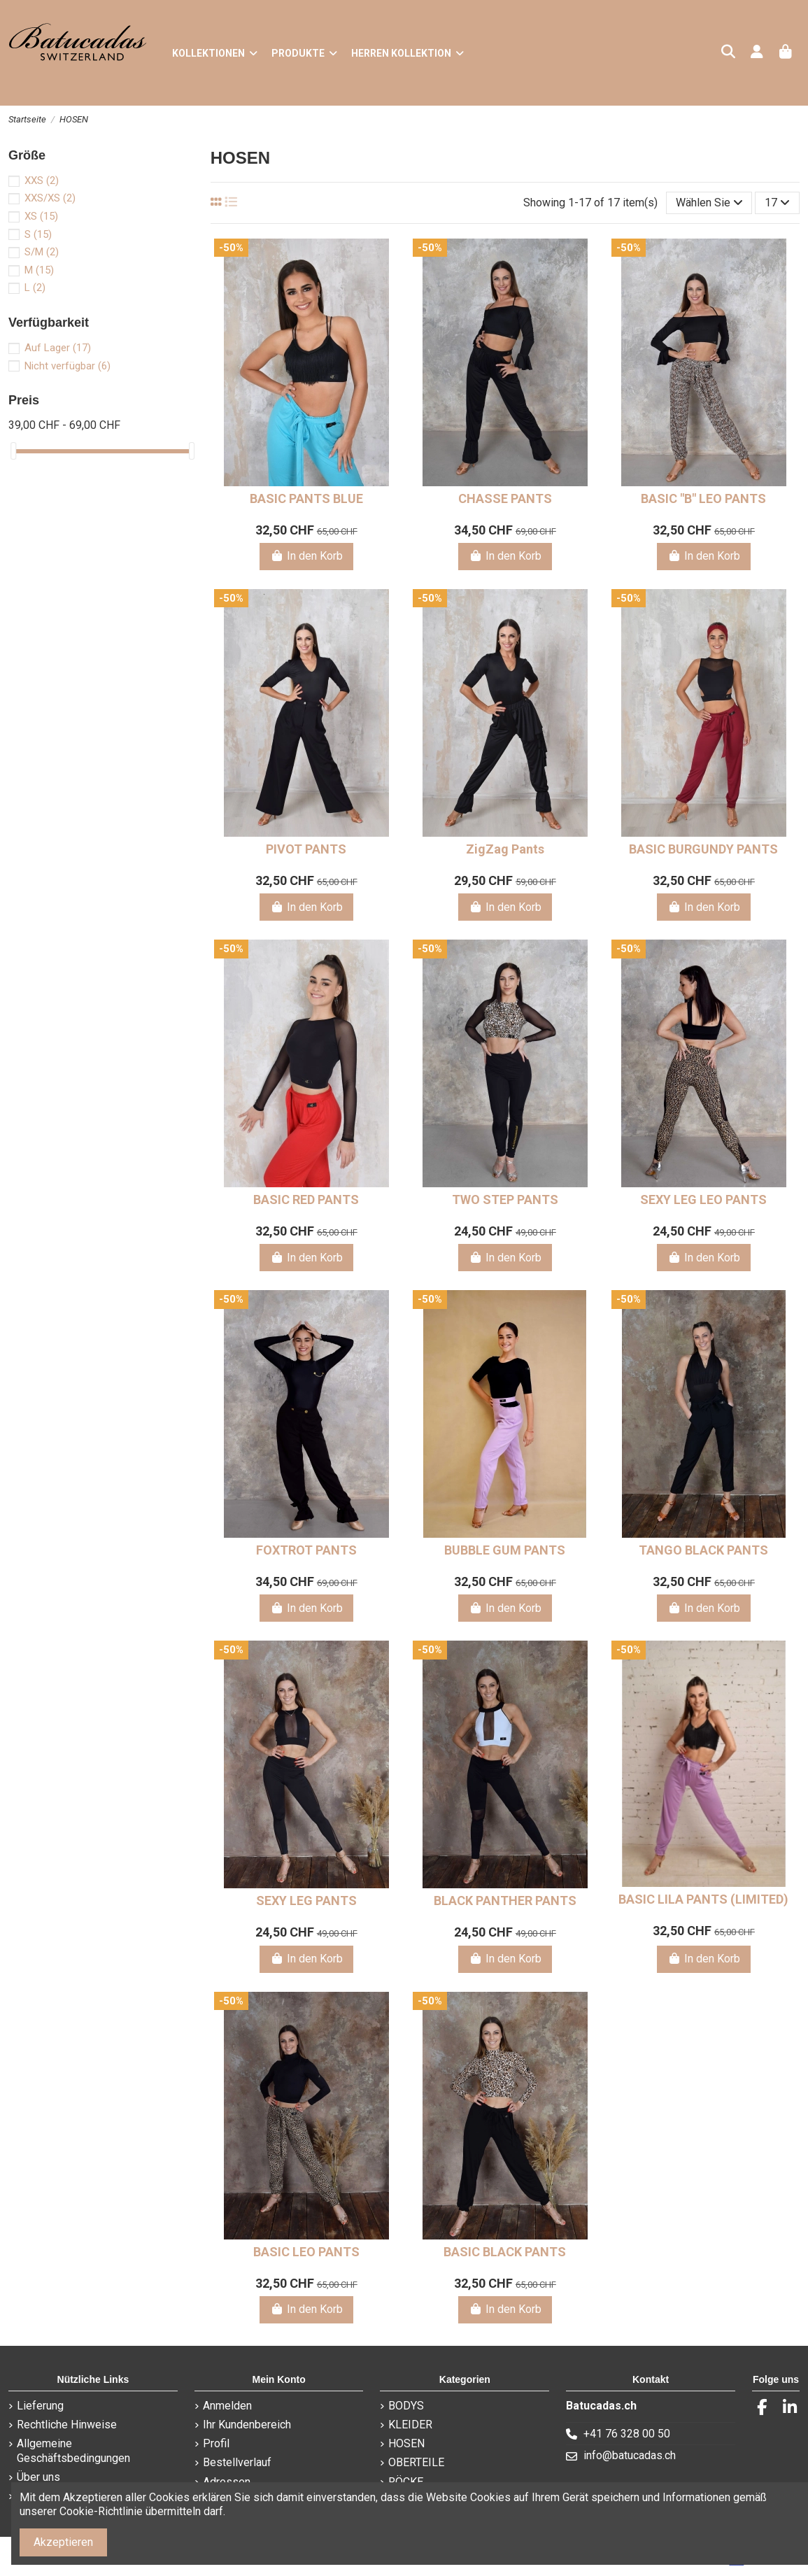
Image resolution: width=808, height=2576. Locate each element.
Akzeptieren (63, 2542)
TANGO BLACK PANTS (703, 1550)
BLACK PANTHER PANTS (505, 1900)
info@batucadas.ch (629, 2455)
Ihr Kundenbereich (247, 2424)
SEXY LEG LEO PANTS (703, 1199)
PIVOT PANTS (306, 849)
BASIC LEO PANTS (306, 2251)
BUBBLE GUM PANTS (504, 1550)
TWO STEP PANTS (505, 1199)
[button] (304, 53)
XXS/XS (50, 198)
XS (41, 216)
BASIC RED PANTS (306, 1199)
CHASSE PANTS (505, 498)
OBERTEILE (416, 2462)
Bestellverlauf (237, 2462)
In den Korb (306, 555)
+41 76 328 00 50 (626, 2433)
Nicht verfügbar (67, 366)
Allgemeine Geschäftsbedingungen (73, 2451)
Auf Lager (57, 347)
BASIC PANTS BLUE (306, 498)
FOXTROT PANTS (306, 1550)
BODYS (406, 2405)
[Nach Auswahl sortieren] (709, 203)
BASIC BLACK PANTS (505, 2251)
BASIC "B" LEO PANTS (703, 498)
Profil (216, 2443)
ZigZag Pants (505, 849)
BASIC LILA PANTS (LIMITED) (703, 1899)
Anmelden (227, 2405)
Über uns (38, 2477)
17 (777, 202)
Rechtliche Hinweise (67, 2424)
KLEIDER (410, 2424)
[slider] (13, 451)
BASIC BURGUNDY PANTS (703, 849)
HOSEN (406, 2443)
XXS (41, 180)
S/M (41, 252)
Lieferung (40, 2405)
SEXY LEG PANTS (306, 1900)
